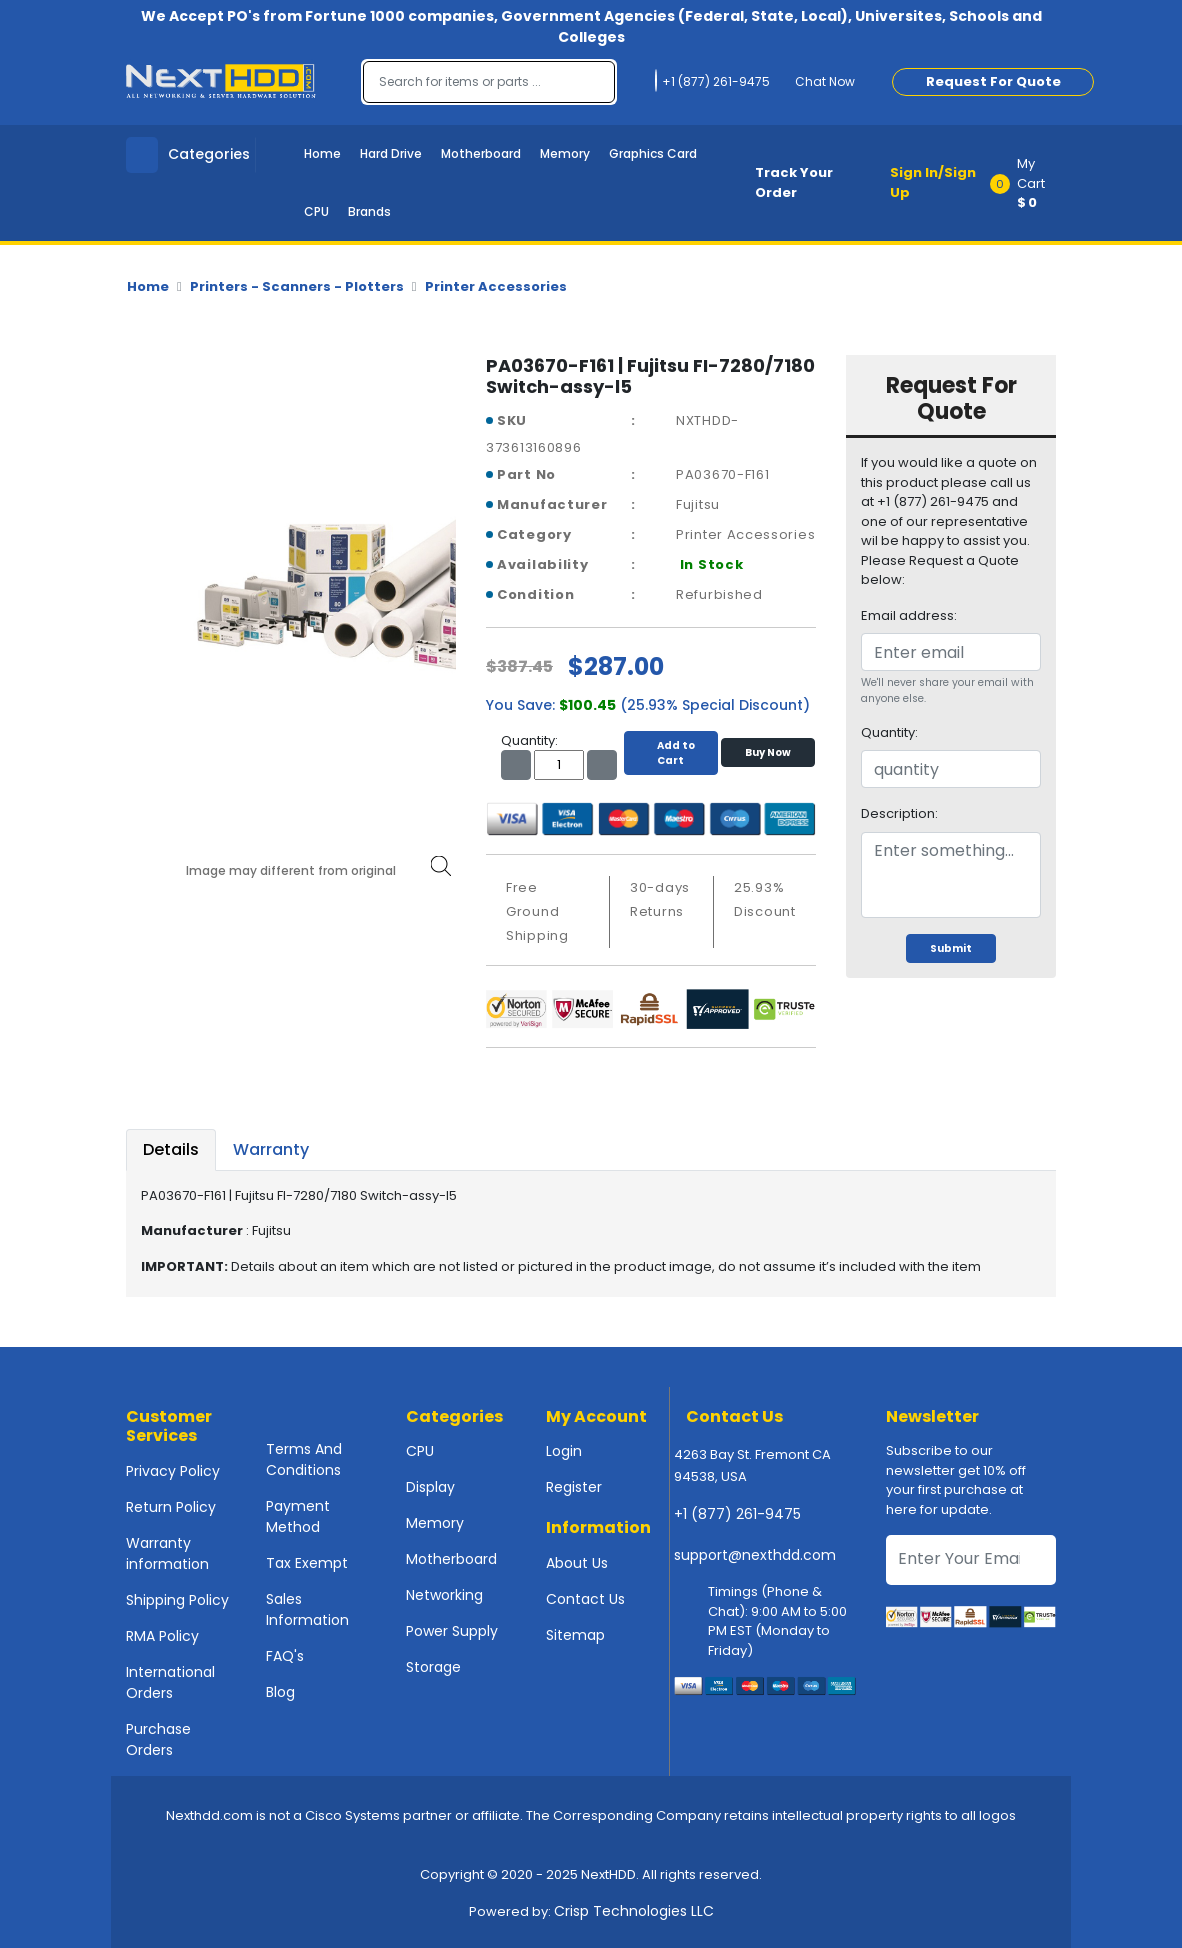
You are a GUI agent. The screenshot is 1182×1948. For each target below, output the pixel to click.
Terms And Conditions (304, 1459)
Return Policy (171, 1507)
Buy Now (768, 752)
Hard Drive (391, 153)
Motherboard (481, 153)
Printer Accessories (496, 286)
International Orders (170, 1682)
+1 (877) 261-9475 (737, 1514)
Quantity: (889, 732)
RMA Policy (162, 1636)
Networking (444, 1595)
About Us (577, 1563)
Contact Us (585, 1599)
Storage (433, 1667)
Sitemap (575, 1635)
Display (430, 1487)
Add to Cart (671, 753)
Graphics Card (653, 153)
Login (564, 1451)
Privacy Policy (173, 1471)
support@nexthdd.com (755, 1555)
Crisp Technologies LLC (634, 1911)
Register (574, 1487)
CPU (316, 211)
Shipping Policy (177, 1600)
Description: (899, 813)
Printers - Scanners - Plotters (297, 286)
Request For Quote (993, 81)
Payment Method (298, 1516)
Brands (369, 211)
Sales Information (307, 1609)
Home (322, 153)
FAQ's (285, 1656)
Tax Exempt (307, 1563)
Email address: (909, 615)
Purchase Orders (158, 1739)
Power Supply (452, 1631)
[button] (1029, 183)
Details (171, 1149)
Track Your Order (794, 182)
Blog (280, 1692)
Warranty (271, 1149)
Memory (565, 153)
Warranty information (167, 1553)
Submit (951, 948)
